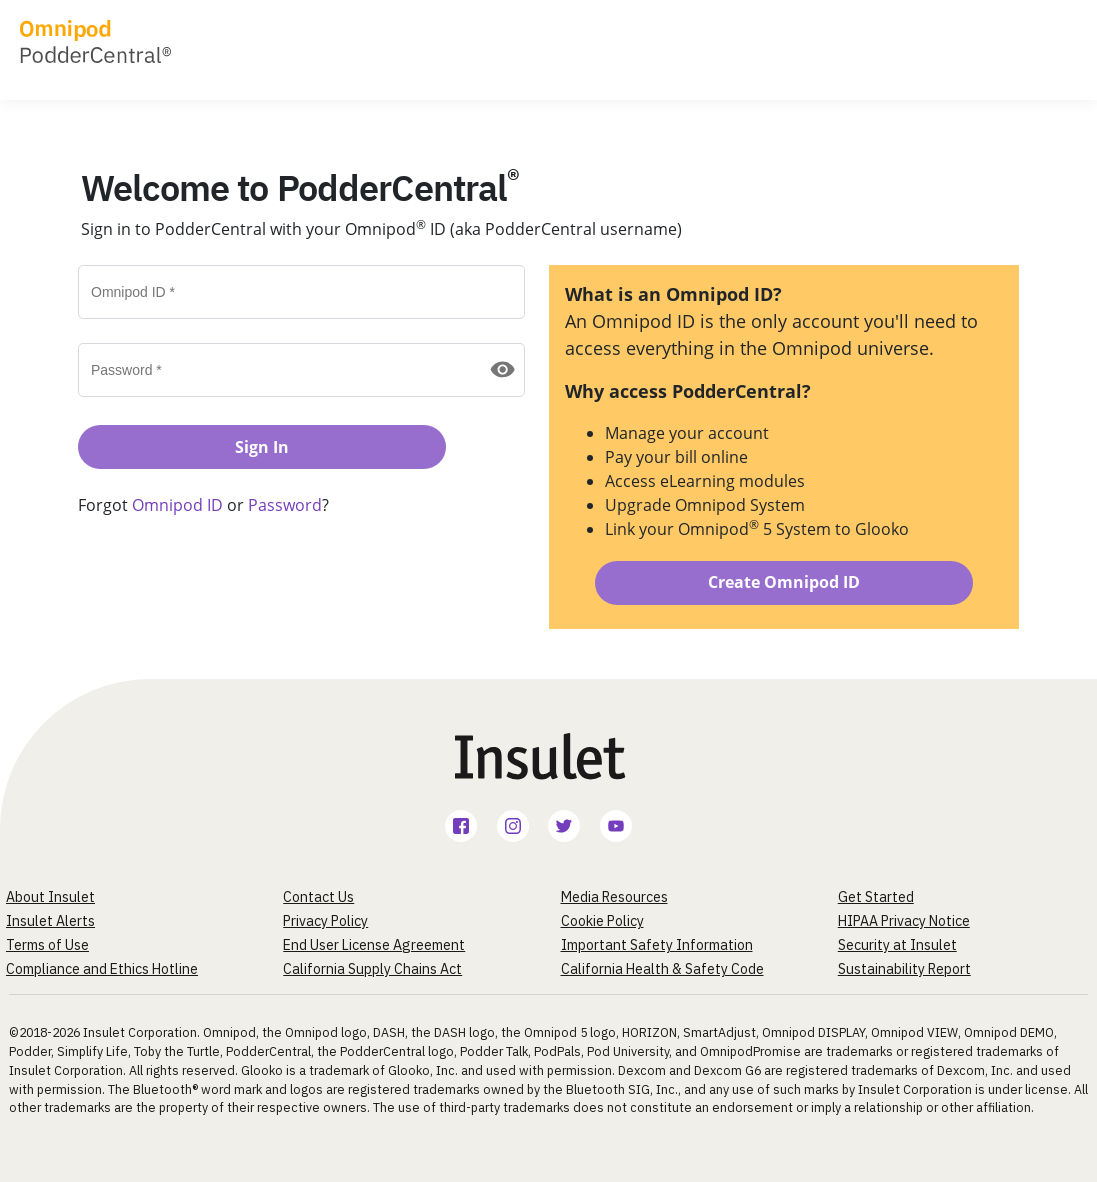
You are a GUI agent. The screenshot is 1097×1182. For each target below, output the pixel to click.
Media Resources (614, 897)
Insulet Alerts (50, 921)
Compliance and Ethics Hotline (102, 969)
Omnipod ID (179, 505)
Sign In (262, 447)
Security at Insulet (897, 945)
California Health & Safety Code (662, 969)
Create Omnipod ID (784, 582)
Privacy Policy (325, 921)
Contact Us (318, 897)
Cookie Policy (602, 921)
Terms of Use (47, 945)
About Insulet (50, 897)
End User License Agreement (374, 945)
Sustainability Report (904, 969)
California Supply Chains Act (372, 969)
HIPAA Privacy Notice (904, 921)
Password (285, 505)
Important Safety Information (657, 945)
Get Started (876, 897)
